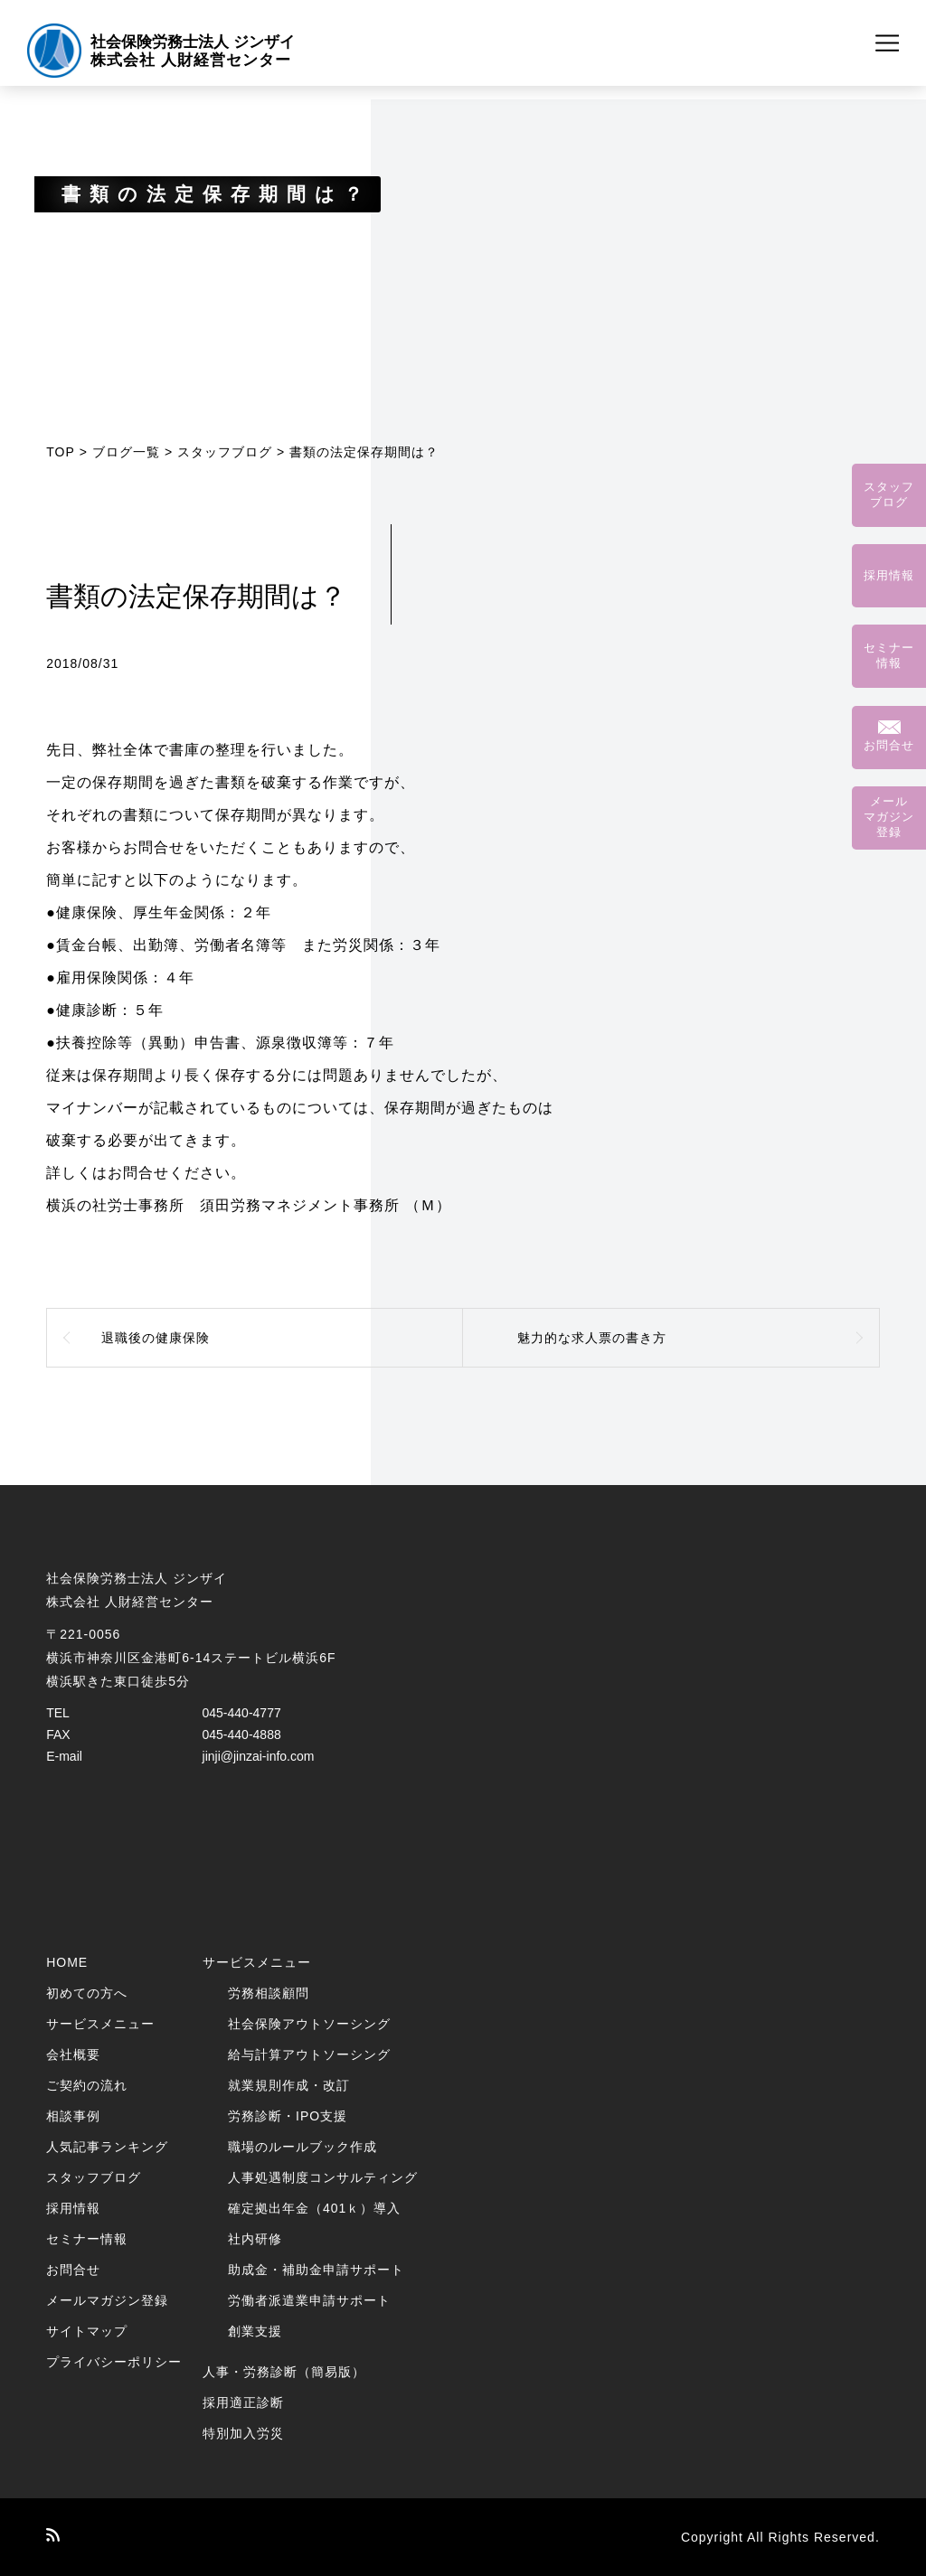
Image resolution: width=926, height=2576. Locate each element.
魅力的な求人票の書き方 (591, 1337)
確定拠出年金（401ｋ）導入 (314, 2208)
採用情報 (73, 2208)
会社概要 (73, 2054)
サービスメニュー (100, 2024)
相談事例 (73, 2116)
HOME (67, 1962)
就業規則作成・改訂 (289, 2085)
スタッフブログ (224, 452)
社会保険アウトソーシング (309, 2024)
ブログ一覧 (126, 452)
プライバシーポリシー (114, 2362)
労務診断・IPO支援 (287, 2116)
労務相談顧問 (268, 1993)
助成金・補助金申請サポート (316, 2269)
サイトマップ (87, 2331)
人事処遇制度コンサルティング (323, 2177)
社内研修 (255, 2239)
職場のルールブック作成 (302, 2146)
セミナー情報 (87, 2239)
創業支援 (255, 2331)
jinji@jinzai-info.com (259, 1756)
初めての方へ (87, 1993)
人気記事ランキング (107, 2146)
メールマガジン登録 (107, 2300)
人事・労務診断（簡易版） (284, 2371)
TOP (60, 452)
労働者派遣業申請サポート (309, 2300)
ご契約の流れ (87, 2085)
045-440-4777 (242, 1713)
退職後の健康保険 (155, 1337)
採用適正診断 (243, 2402)
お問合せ (73, 2269)
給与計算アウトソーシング (309, 2054)
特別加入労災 (243, 2433)
